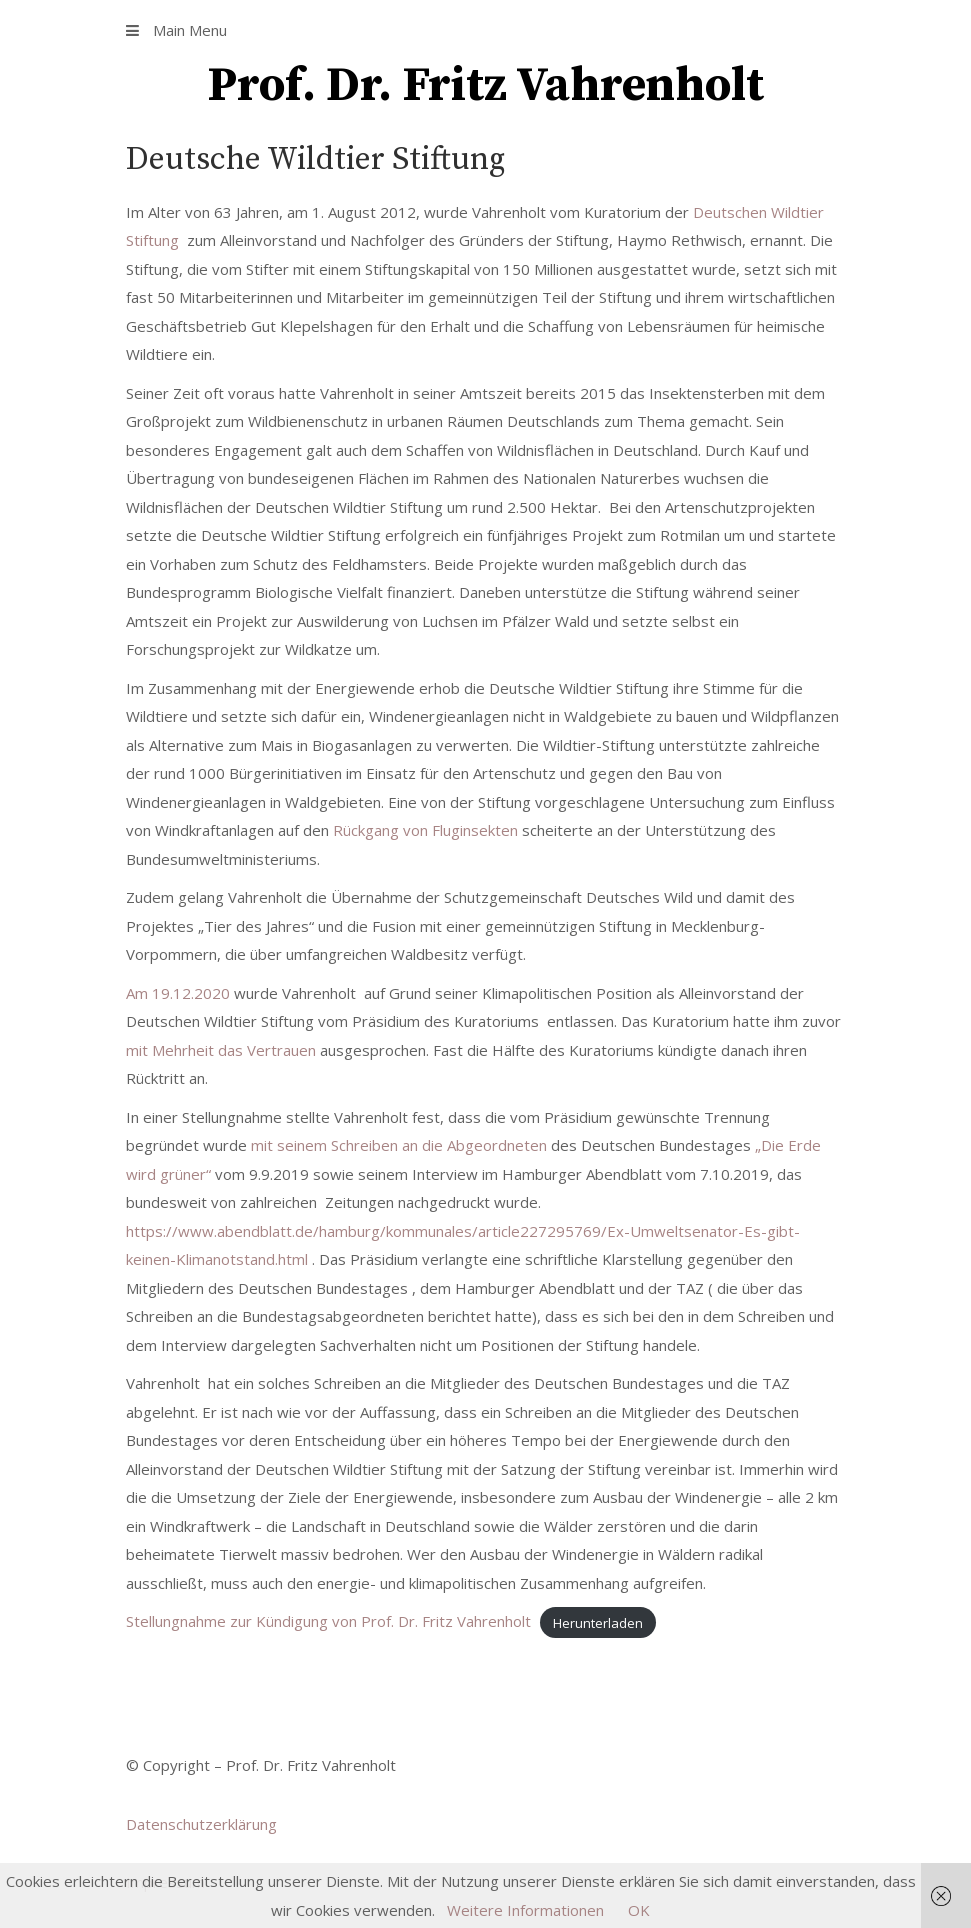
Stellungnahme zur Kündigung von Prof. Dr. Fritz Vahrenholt (328, 1621)
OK (639, 1910)
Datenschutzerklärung (201, 1824)
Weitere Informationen (525, 1910)
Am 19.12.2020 (180, 993)
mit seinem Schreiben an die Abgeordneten (401, 1145)
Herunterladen (598, 1622)
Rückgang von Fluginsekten (425, 830)
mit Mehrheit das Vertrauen (221, 1050)
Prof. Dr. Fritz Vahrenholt (485, 86)
